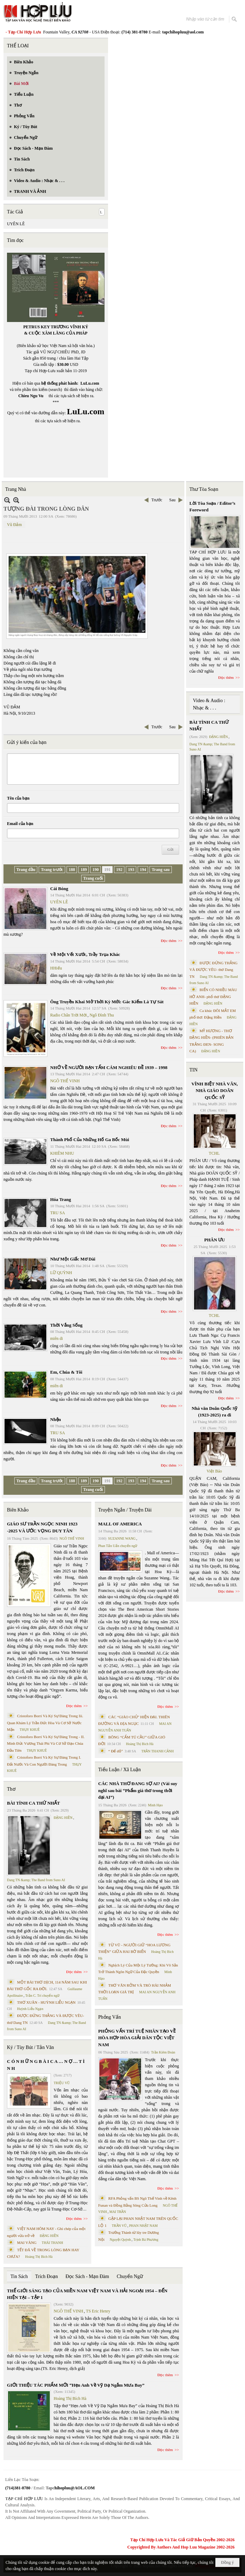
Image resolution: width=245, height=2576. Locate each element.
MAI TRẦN (117, 2212)
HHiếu (56, 968)
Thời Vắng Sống (66, 1325)
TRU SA (57, 1212)
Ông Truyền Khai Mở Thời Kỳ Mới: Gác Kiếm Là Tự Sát (106, 1001)
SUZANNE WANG (122, 1538)
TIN (194, 1070)
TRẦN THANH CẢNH (157, 1751)
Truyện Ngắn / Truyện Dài (125, 1510)
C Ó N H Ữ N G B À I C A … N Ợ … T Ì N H (46, 2065)
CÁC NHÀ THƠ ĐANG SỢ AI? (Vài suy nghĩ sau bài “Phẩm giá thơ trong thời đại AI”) (137, 1790)
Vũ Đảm (14, 524)
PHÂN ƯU (214, 1239)
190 (95, 869)
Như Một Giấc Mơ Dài (72, 1259)
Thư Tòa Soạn (204, 489)
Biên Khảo (18, 1510)
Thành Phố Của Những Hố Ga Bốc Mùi (89, 1139)
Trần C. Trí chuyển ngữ (42, 1995)
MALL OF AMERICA (120, 1523)
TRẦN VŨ (119, 2226)
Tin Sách (19, 2276)
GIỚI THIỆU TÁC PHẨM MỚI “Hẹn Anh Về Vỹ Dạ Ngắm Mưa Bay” (75, 2385)
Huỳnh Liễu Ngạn (30, 2009)
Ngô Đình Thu (102, 1015)
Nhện (55, 1419)
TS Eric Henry (98, 2311)
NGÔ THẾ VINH (65, 1080)
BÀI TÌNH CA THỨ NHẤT (33, 1803)
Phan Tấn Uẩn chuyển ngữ (118, 1546)
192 (119, 869)
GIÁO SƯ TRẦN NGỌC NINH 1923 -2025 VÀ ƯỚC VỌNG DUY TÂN (42, 1527)
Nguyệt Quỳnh (120, 2239)
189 (84, 869)
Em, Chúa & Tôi (66, 1372)
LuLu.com (90, 383)
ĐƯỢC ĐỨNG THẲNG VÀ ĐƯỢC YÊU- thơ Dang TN (214, 970)
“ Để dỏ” (115, 1751)
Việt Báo (214, 1471)
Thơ (11, 1789)
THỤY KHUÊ (29, 1729)
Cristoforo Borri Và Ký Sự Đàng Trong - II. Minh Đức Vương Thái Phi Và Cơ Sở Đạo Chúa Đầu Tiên (46, 1743)
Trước (156, 499)
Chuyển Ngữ (130, 2276)
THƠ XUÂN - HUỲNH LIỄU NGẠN (46, 2002)
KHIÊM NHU (62, 1153)
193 (131, 869)
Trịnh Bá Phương (145, 2239)
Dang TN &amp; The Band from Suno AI (36, 1880)
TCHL (214, 1153)
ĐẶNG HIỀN (63, 1818)
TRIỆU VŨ (62, 2083)
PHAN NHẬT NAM (143, 2226)
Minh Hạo (155, 1805)
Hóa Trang (60, 1199)
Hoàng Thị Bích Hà (39, 2257)
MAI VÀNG (27, 2242)
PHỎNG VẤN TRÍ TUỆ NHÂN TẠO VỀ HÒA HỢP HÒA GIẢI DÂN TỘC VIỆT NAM (137, 2037)
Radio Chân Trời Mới (68, 1015)
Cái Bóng (59, 888)
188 (72, 869)
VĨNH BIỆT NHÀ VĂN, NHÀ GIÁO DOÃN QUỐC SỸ (214, 1090)
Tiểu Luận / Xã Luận (119, 1769)
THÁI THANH (52, 2243)
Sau (172, 499)
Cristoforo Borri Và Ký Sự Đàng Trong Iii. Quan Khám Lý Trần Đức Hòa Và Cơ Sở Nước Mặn (45, 1722)
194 (143, 869)
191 (107, 869)
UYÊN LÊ (16, 223)
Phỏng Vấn (109, 2017)
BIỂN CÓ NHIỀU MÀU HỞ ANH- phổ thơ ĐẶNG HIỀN (213, 996)
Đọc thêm (169, 940)
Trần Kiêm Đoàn (163, 2052)
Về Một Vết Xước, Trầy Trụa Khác (85, 954)
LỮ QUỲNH (61, 1272)
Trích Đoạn (46, 2276)
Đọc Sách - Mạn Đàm (87, 2276)
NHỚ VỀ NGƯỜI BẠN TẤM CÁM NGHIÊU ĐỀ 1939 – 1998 (108, 1067)
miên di (56, 1338)
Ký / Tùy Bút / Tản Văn (30, 2047)
